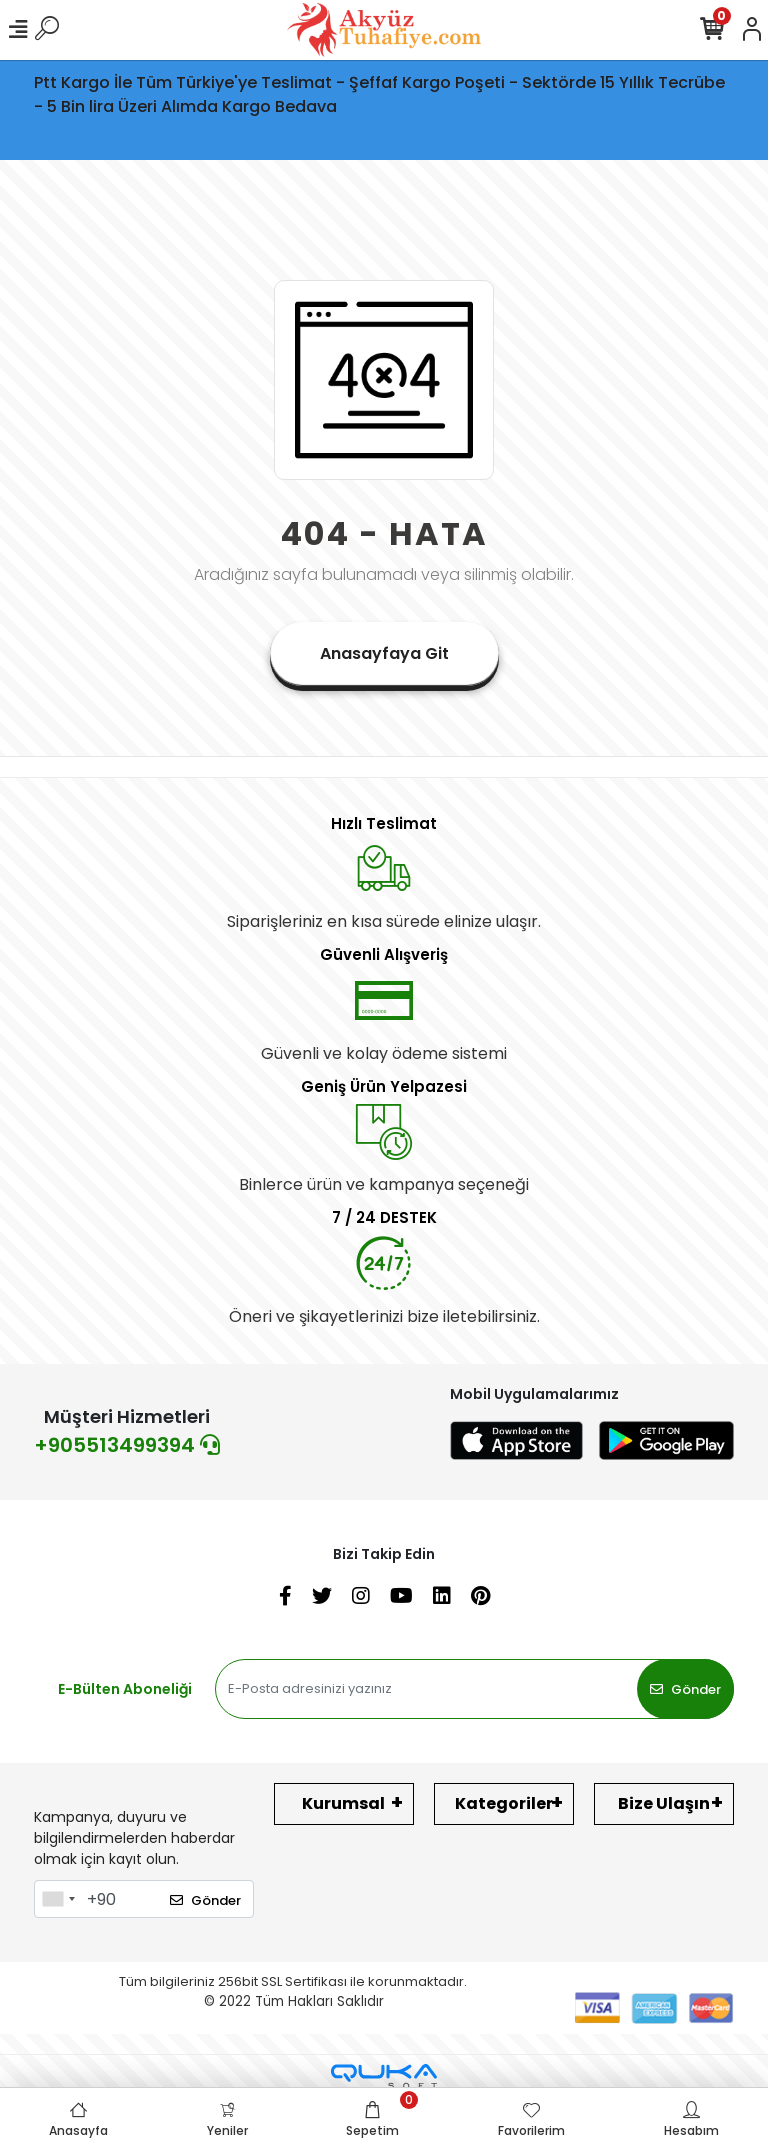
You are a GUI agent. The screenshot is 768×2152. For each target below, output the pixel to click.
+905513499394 (127, 1445)
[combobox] (58, 1899)
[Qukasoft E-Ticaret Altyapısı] (384, 2076)
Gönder (685, 1689)
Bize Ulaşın (664, 1803)
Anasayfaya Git (384, 653)
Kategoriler (504, 1803)
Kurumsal (343, 1803)
